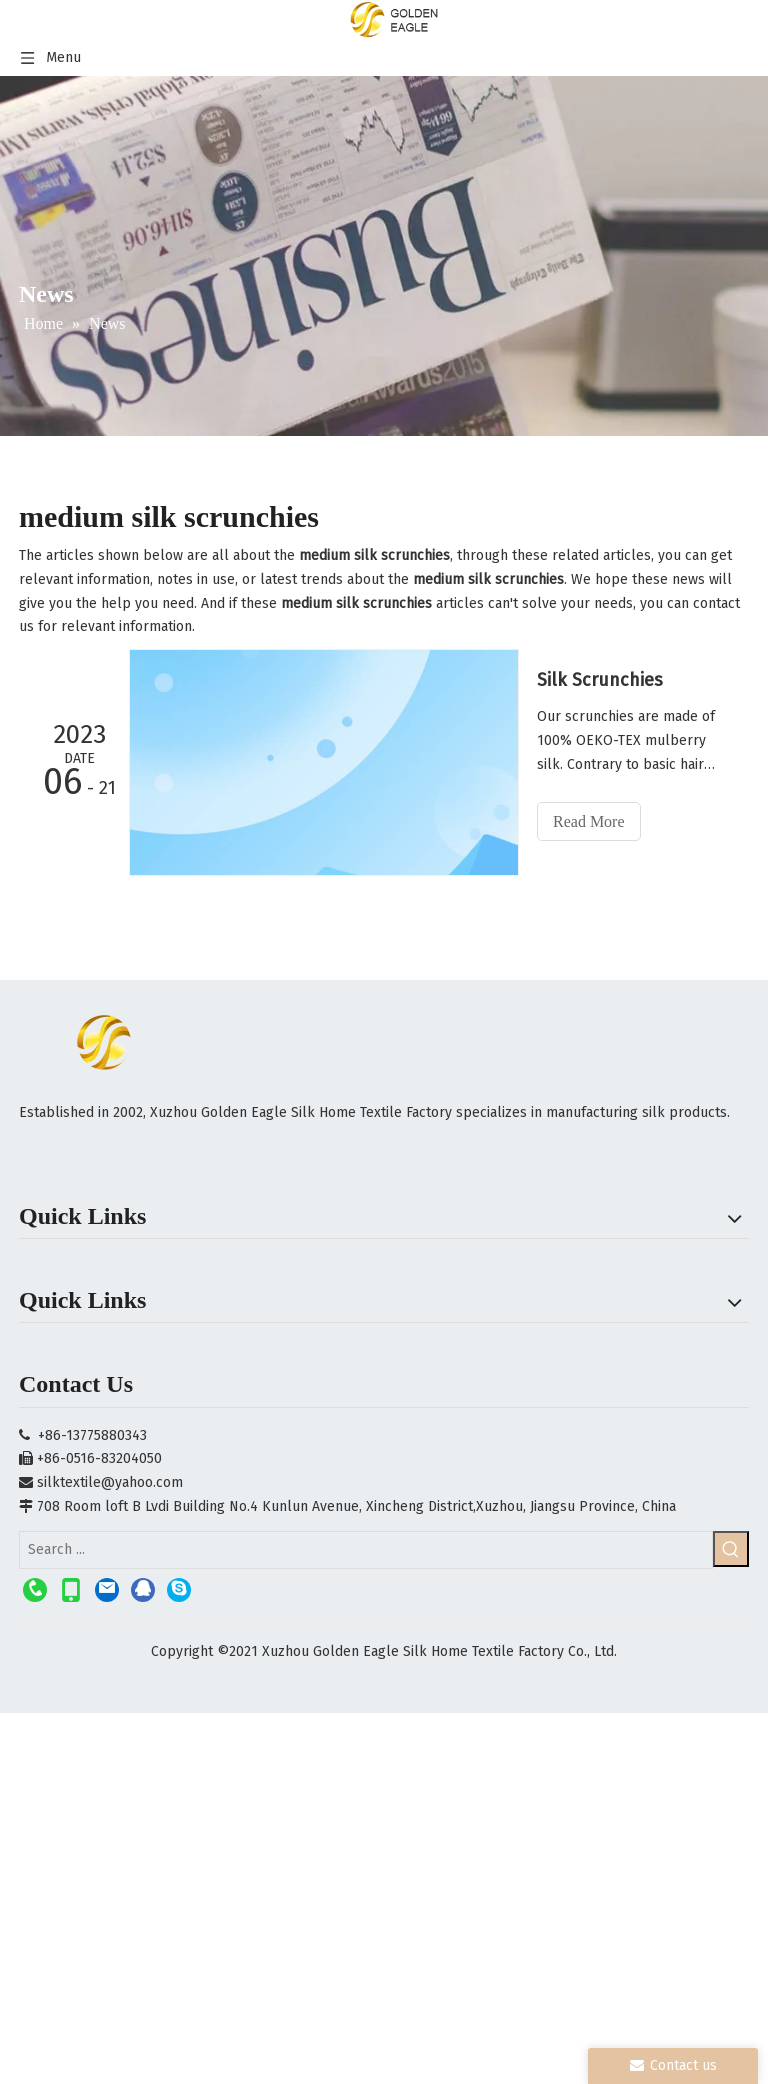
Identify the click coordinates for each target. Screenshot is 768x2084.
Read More (589, 821)
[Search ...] (366, 1550)
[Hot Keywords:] (731, 1549)
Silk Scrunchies (600, 680)
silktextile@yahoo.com (110, 1482)
